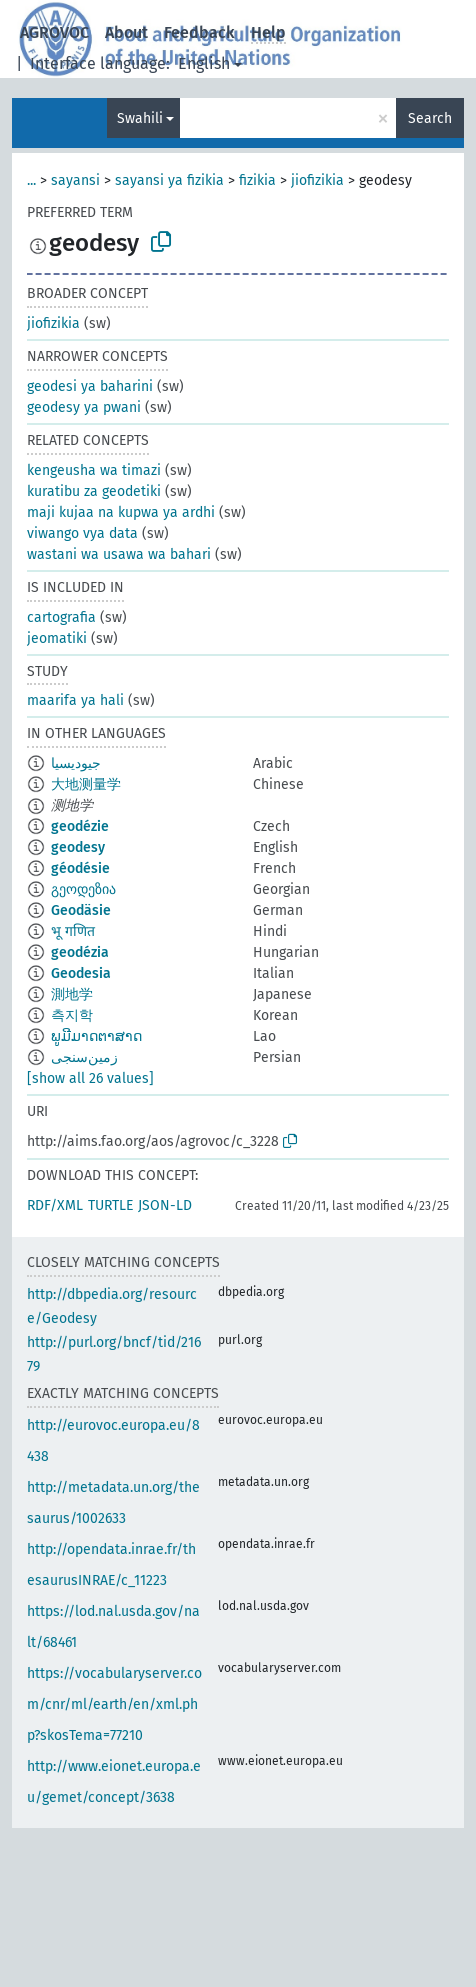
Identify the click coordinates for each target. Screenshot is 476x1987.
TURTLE (110, 1205)
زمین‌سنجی (84, 1057)
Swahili (140, 118)
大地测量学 (86, 784)
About (126, 32)
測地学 (72, 994)
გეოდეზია (83, 889)
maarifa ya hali (75, 700)
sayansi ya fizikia (169, 180)
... (31, 180)
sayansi (75, 180)
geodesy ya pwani (84, 407)
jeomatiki (57, 638)
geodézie (80, 826)
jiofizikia (317, 180)
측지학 (72, 1015)
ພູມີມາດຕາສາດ (96, 1036)
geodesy (78, 847)
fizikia (257, 180)
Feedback (199, 32)
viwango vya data (82, 533)
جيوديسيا (76, 763)
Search (430, 118)
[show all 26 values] (90, 1078)
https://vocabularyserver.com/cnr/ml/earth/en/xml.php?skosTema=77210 (114, 1704)
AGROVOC (54, 32)
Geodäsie (81, 910)
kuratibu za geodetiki (94, 491)
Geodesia (81, 973)
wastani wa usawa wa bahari (119, 554)
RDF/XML (55, 1205)
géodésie (80, 868)
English (204, 63)
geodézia (80, 952)
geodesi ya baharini (90, 386)
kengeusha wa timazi (94, 470)
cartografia (61, 617)
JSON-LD (165, 1205)
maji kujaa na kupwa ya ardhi (121, 512)
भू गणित (73, 931)
